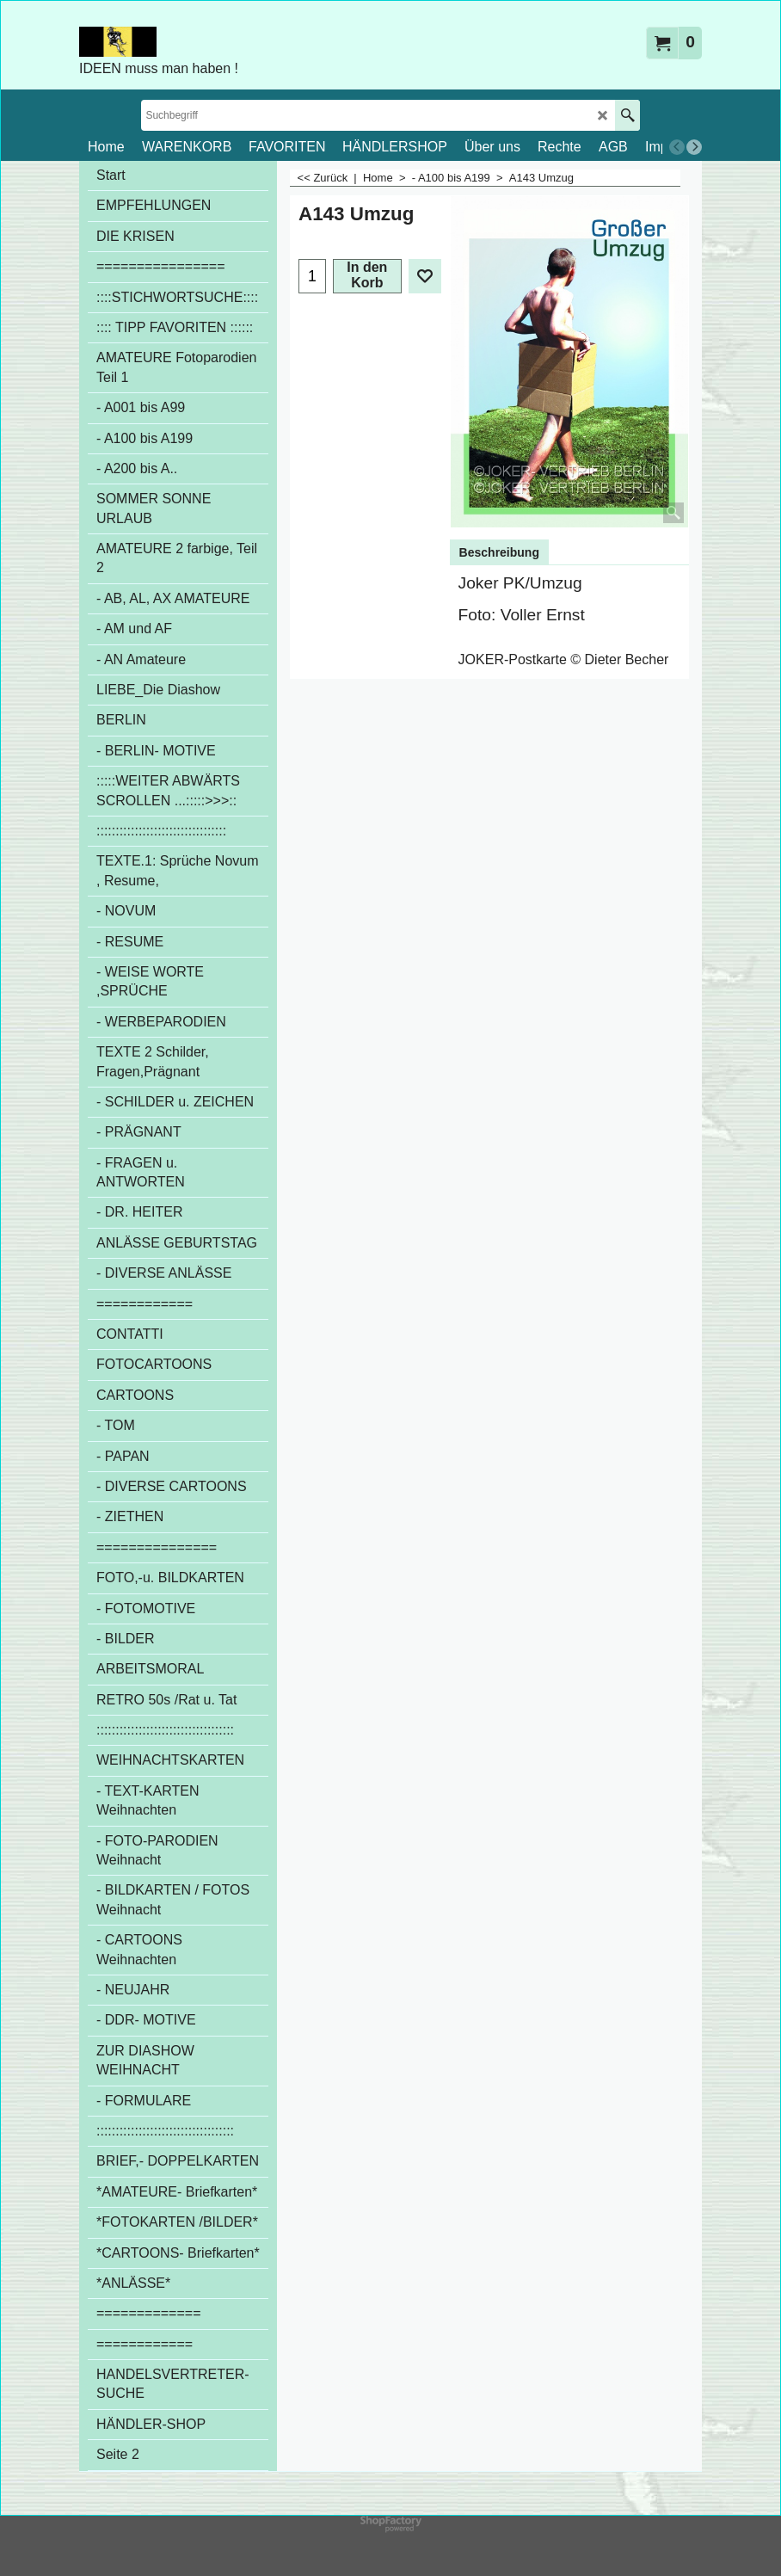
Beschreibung (499, 552)
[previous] (677, 147)
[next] (694, 147)
